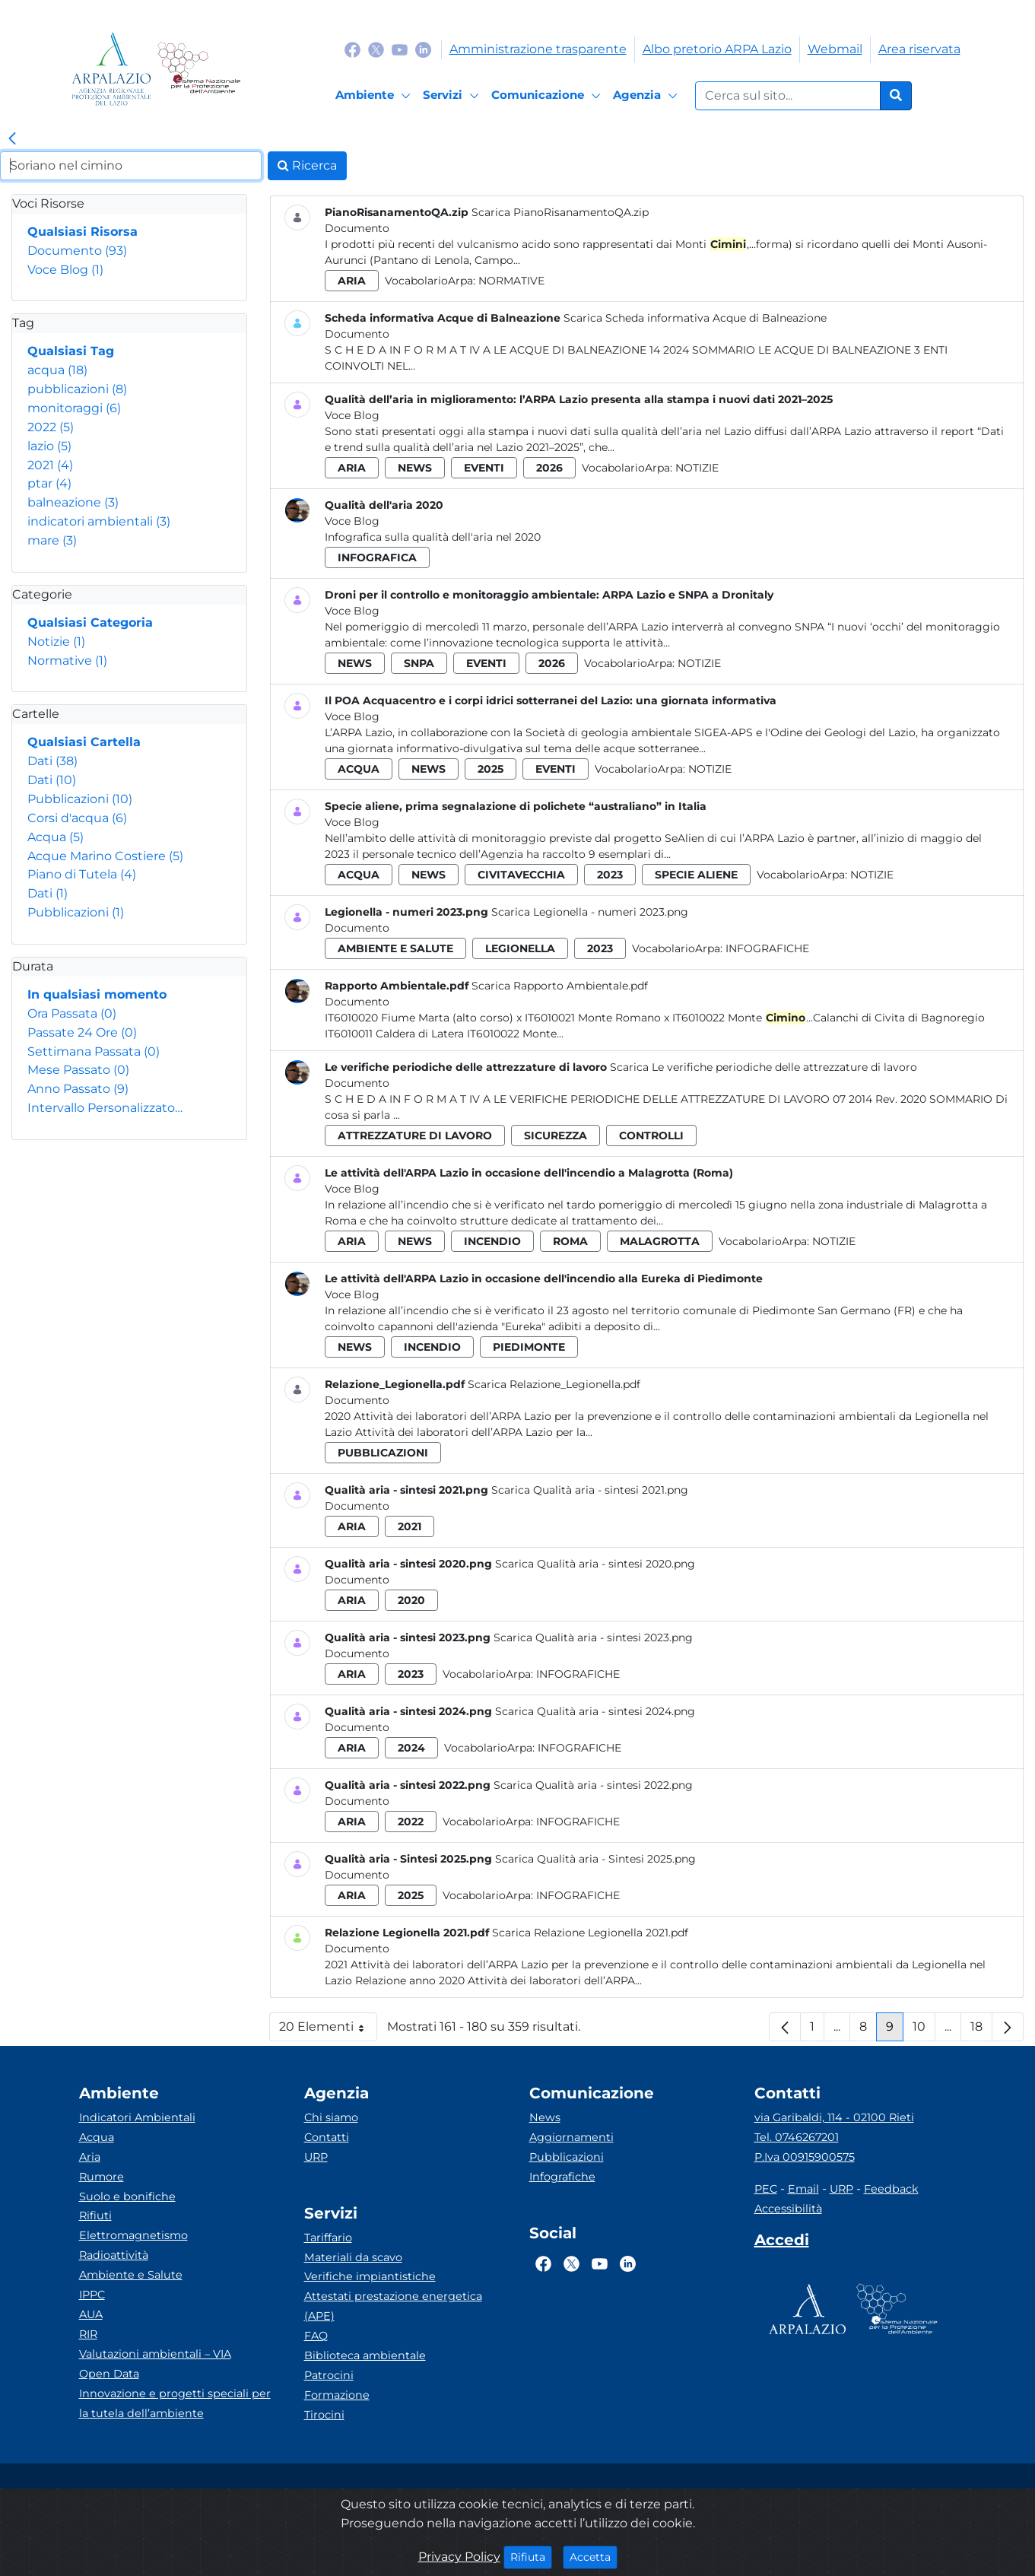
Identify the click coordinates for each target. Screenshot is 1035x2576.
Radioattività (113, 2255)
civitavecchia (521, 874)
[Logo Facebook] (352, 49)
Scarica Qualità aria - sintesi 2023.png (593, 1637)
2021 (50, 465)
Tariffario (328, 2237)
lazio (49, 446)
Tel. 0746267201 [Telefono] (796, 2137)
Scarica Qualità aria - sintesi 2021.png (589, 1490)
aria (352, 280)
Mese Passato (78, 1069)
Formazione (337, 2395)
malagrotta (660, 1241)
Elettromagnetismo (133, 2235)
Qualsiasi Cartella (84, 742)
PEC (765, 2189)
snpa (419, 663)
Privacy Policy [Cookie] (459, 2556)
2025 (490, 769)
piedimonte (529, 1347)
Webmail (835, 49)
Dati (52, 761)
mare (52, 540)
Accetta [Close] (594, 2556)
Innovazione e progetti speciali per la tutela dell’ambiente (175, 2403)
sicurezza (555, 1135)
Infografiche (767, 948)
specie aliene (696, 874)
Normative (67, 660)
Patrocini (329, 2375)
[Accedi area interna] (781, 2243)
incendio (492, 1241)
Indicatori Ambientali (137, 2117)
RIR (88, 2334)
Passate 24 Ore (82, 1032)
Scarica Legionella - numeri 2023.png (589, 912)
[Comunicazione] (548, 96)
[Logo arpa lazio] (111, 68)
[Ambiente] (375, 96)
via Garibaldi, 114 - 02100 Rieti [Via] (834, 2117)
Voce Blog (65, 269)
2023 (610, 874)
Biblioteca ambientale (365, 2355)
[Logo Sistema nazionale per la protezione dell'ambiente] (199, 68)
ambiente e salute (395, 948)
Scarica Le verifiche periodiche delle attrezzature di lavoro (763, 1067)
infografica (377, 557)
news (415, 468)
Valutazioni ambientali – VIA (155, 2354)
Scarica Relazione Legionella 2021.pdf (590, 1932)
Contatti (326, 2137)
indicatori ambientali (98, 521)
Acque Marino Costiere (105, 856)
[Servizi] (453, 96)
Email (803, 2189)
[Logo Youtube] (399, 49)
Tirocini (324, 2415)
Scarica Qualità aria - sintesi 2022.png (593, 1785)
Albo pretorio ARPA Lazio (717, 49)
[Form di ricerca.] (788, 95)
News (544, 2117)
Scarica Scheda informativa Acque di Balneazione (695, 318)
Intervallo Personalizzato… (105, 1108)
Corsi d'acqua (77, 818)
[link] (12, 139)
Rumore (101, 2177)
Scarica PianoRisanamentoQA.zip (560, 212)
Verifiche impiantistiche (370, 2276)
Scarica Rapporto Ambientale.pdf (559, 986)
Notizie (56, 641)
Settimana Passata (93, 1051)
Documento (77, 250)
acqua (57, 370)
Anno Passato (78, 1089)
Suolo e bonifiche (127, 2196)
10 (924, 2030)
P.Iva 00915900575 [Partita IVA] (804, 2157)
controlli (651, 1135)
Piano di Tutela (81, 874)
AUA (91, 2314)
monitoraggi (74, 408)
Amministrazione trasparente (538, 49)
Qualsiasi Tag (70, 351)
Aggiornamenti (571, 2137)
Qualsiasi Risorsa (82, 231)
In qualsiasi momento (97, 994)
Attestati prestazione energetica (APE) (393, 2306)
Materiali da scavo (353, 2257)
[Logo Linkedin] (423, 49)
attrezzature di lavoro (415, 1135)
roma (570, 1241)
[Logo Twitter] (376, 49)
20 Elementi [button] (328, 2030)
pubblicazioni (77, 389)
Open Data (109, 2374)
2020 (411, 1600)
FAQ (316, 2336)
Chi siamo (331, 2117)
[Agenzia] (647, 96)
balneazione (73, 502)
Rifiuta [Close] (531, 2556)
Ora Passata (71, 1013)
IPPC (92, 2294)
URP (316, 2157)
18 (981, 2030)
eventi (484, 468)
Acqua (55, 837)
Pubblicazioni (79, 799)
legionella (520, 948)
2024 (411, 1748)
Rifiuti (95, 2215)
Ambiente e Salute (131, 2275)
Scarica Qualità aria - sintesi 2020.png (595, 1564)
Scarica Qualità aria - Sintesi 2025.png (595, 1859)
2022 (50, 427)
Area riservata (919, 49)
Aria (89, 2157)
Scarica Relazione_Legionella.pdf (554, 1384)
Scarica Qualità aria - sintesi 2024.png (595, 1711)
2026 (549, 468)
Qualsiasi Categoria (90, 622)
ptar (49, 483)
